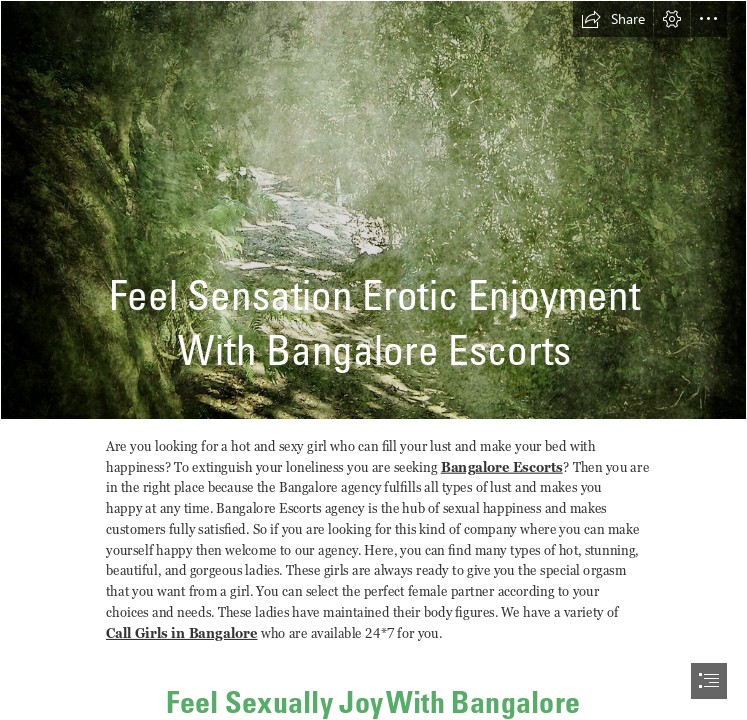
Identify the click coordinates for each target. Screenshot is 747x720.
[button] (613, 19)
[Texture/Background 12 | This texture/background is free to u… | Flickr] (373, 210)
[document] (373, 360)
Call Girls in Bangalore (181, 634)
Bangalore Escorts (502, 467)
